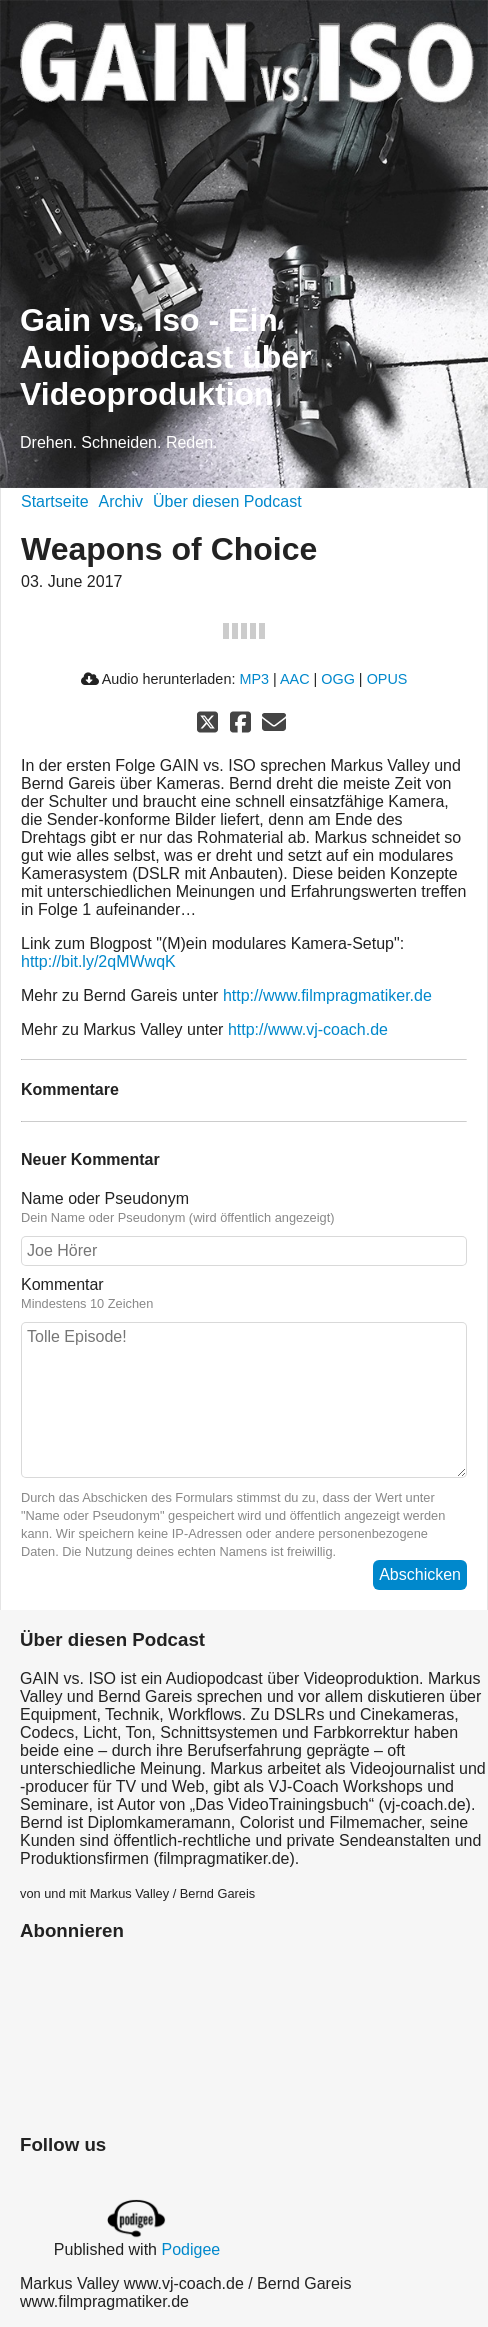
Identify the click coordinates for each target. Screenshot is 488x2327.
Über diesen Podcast (227, 501)
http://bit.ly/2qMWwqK (98, 961)
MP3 (254, 679)
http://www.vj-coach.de (308, 1029)
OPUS (387, 679)
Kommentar (62, 1284)
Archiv (121, 501)
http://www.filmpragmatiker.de (327, 995)
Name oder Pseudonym (105, 1198)
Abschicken (420, 1574)
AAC (295, 679)
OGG (338, 679)
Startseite (55, 501)
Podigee (190, 2249)
